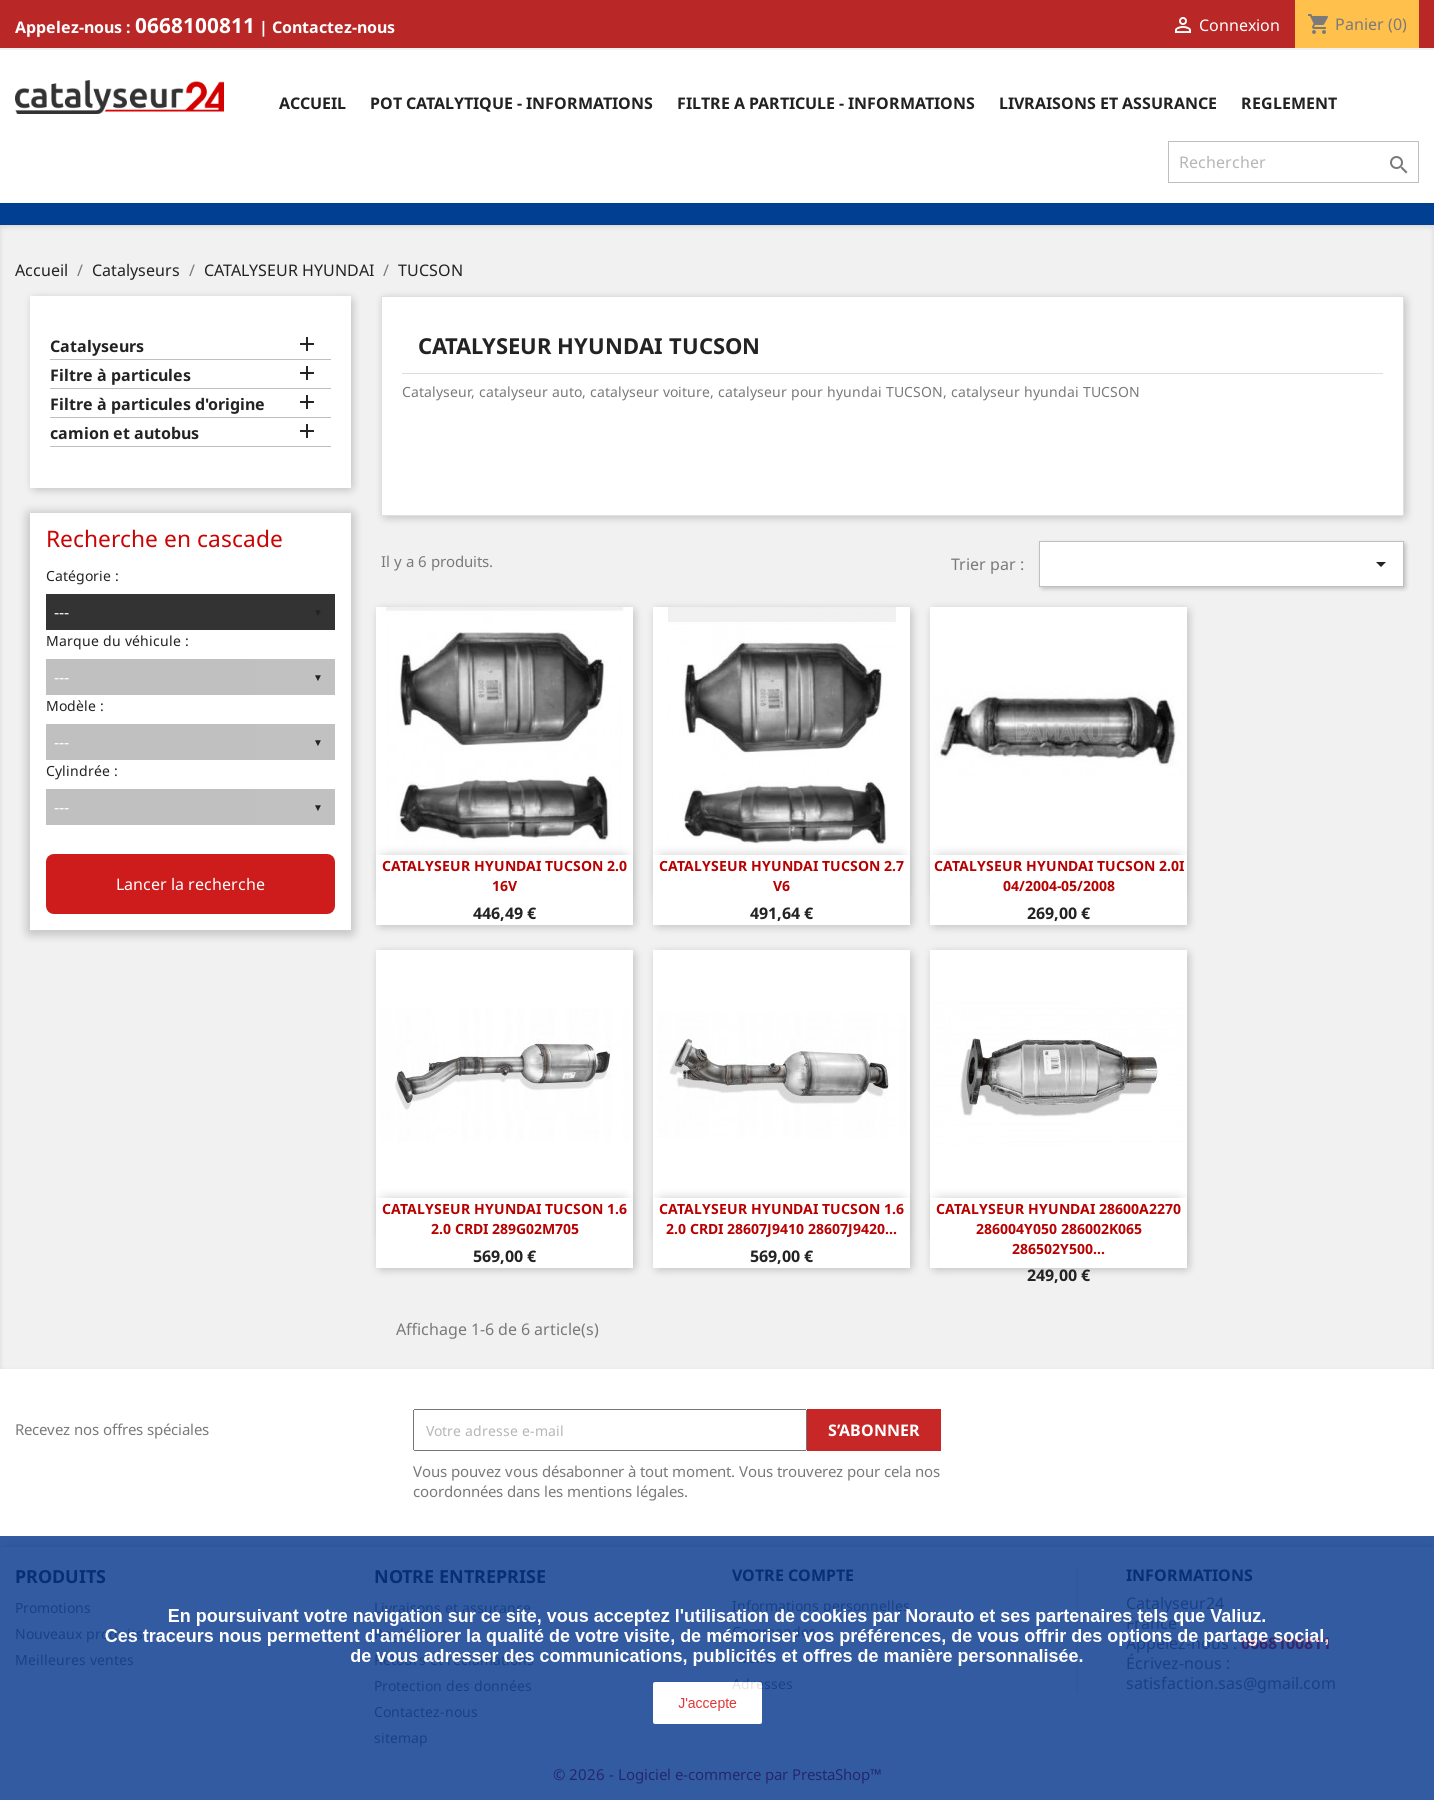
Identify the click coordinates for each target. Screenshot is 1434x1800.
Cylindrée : (82, 770)
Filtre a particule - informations (826, 103)
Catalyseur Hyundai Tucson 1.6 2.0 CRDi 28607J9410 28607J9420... (781, 1218)
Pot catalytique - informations (511, 103)
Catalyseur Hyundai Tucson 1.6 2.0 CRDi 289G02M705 (504, 1218)
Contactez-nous (333, 27)
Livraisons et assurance (1108, 103)
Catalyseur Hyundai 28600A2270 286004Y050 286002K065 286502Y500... (1058, 1228)
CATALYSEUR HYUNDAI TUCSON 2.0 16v (504, 875)
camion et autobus (124, 433)
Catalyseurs (97, 346)
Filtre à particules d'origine (157, 404)
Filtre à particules (120, 375)
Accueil (312, 103)
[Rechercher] (1293, 162)
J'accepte (707, 1703)
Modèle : (75, 705)
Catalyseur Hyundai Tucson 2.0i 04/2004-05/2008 (1059, 875)
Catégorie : (82, 575)
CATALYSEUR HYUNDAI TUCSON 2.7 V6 (781, 875)
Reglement (1289, 103)
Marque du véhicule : (117, 640)
